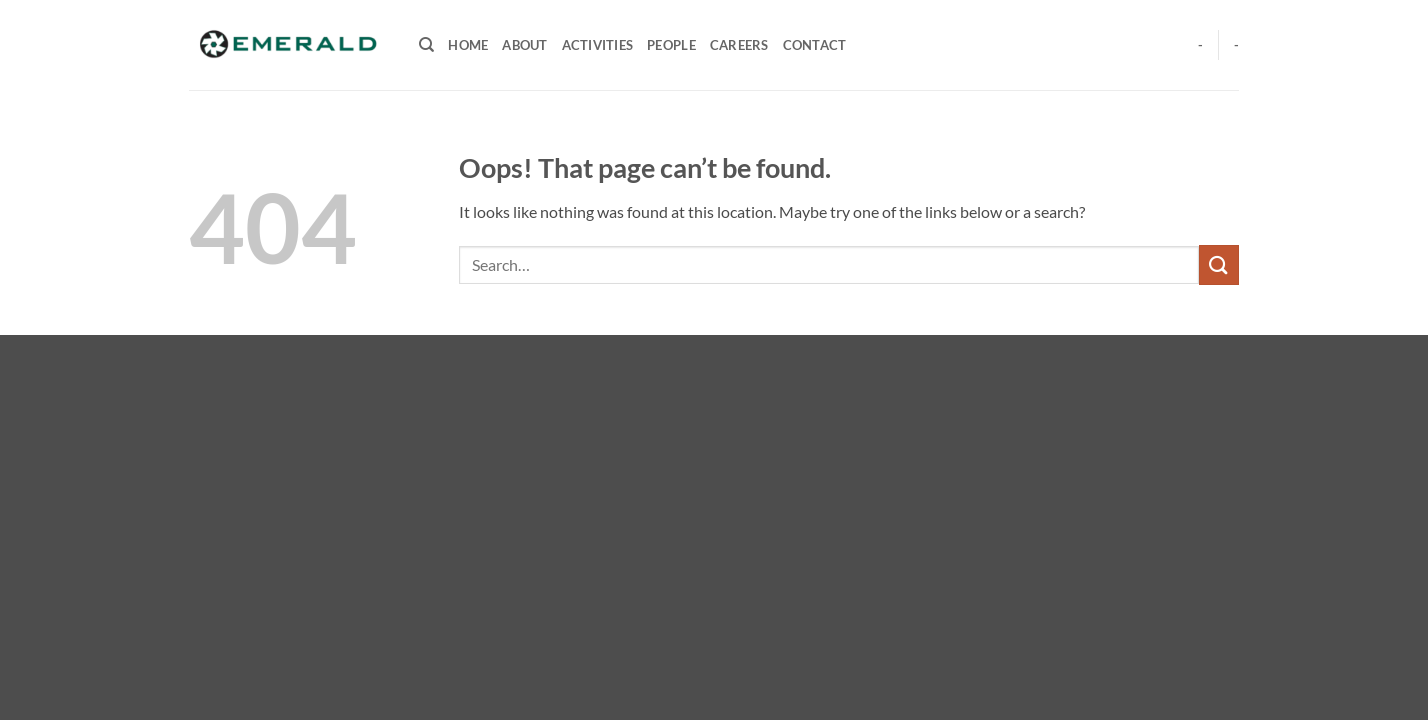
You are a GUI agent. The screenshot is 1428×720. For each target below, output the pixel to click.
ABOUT (524, 45)
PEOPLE (671, 45)
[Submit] (1219, 264)
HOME (468, 45)
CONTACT (815, 45)
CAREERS (739, 45)
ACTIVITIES (598, 45)
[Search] (426, 45)
